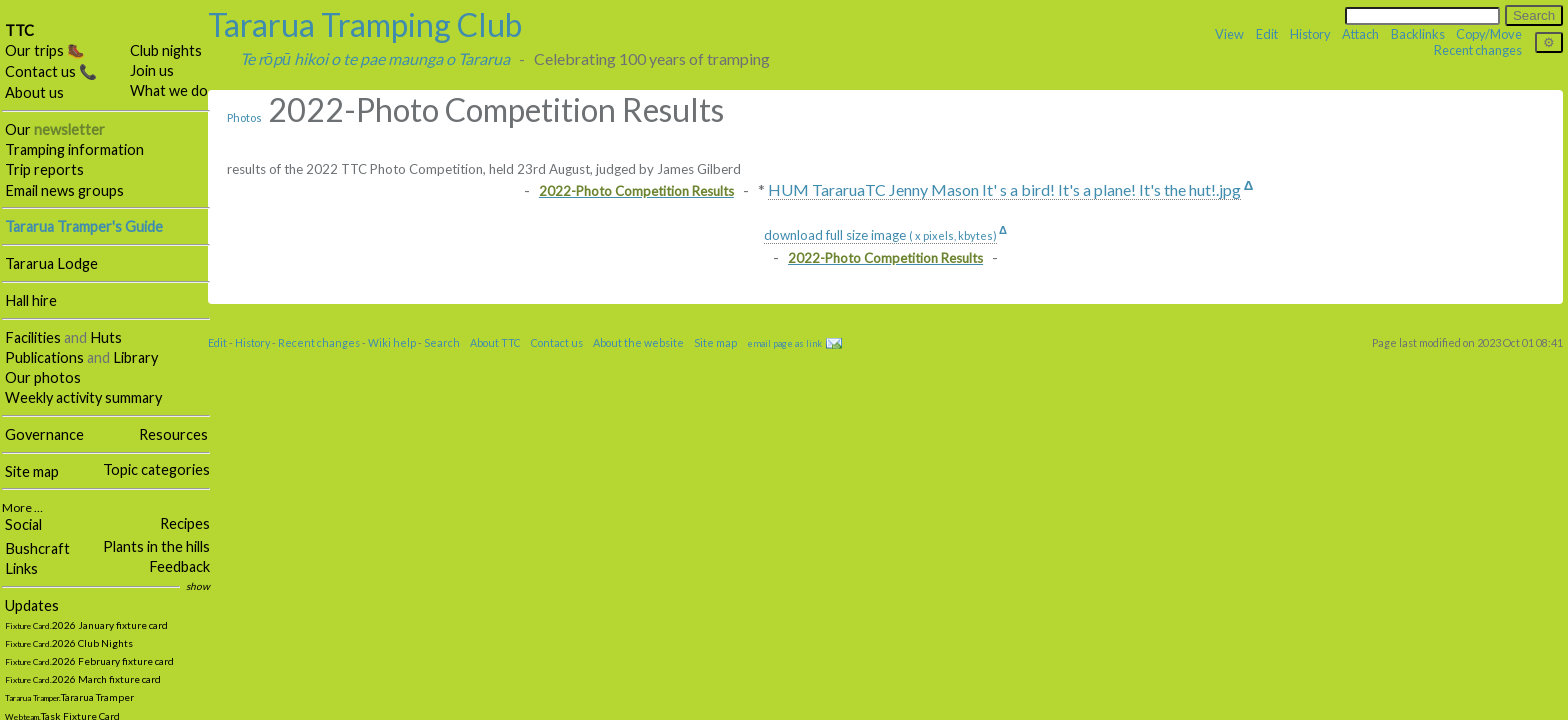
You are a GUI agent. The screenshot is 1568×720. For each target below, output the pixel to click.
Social (23, 524)
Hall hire (31, 300)
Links (21, 568)
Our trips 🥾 (45, 50)
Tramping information (74, 149)
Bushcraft (37, 548)
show (198, 586)
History (1310, 34)
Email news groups (64, 190)
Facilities (33, 337)
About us (34, 92)
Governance (44, 434)
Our (55, 129)
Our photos (43, 377)
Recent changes (1478, 50)
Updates (32, 605)
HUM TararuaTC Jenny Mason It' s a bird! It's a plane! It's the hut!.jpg (1004, 189)
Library (135, 357)
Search (442, 342)
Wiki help (392, 342)
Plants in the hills (156, 546)
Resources (173, 434)
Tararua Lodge (51, 263)
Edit (1267, 34)
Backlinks (1418, 34)
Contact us (557, 342)
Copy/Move (1489, 34)
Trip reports (44, 169)
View (1229, 34)
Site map (32, 471)
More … (22, 507)
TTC (19, 30)
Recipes (185, 523)
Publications (44, 357)
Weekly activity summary (83, 397)
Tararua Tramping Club (365, 24)
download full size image (880, 235)
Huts (106, 337)
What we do (169, 90)
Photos (244, 117)
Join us (152, 70)
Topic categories (156, 469)
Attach (1360, 34)
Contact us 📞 (51, 71)
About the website (638, 342)
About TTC (495, 342)
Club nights (166, 50)
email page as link (784, 343)
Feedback (179, 566)
